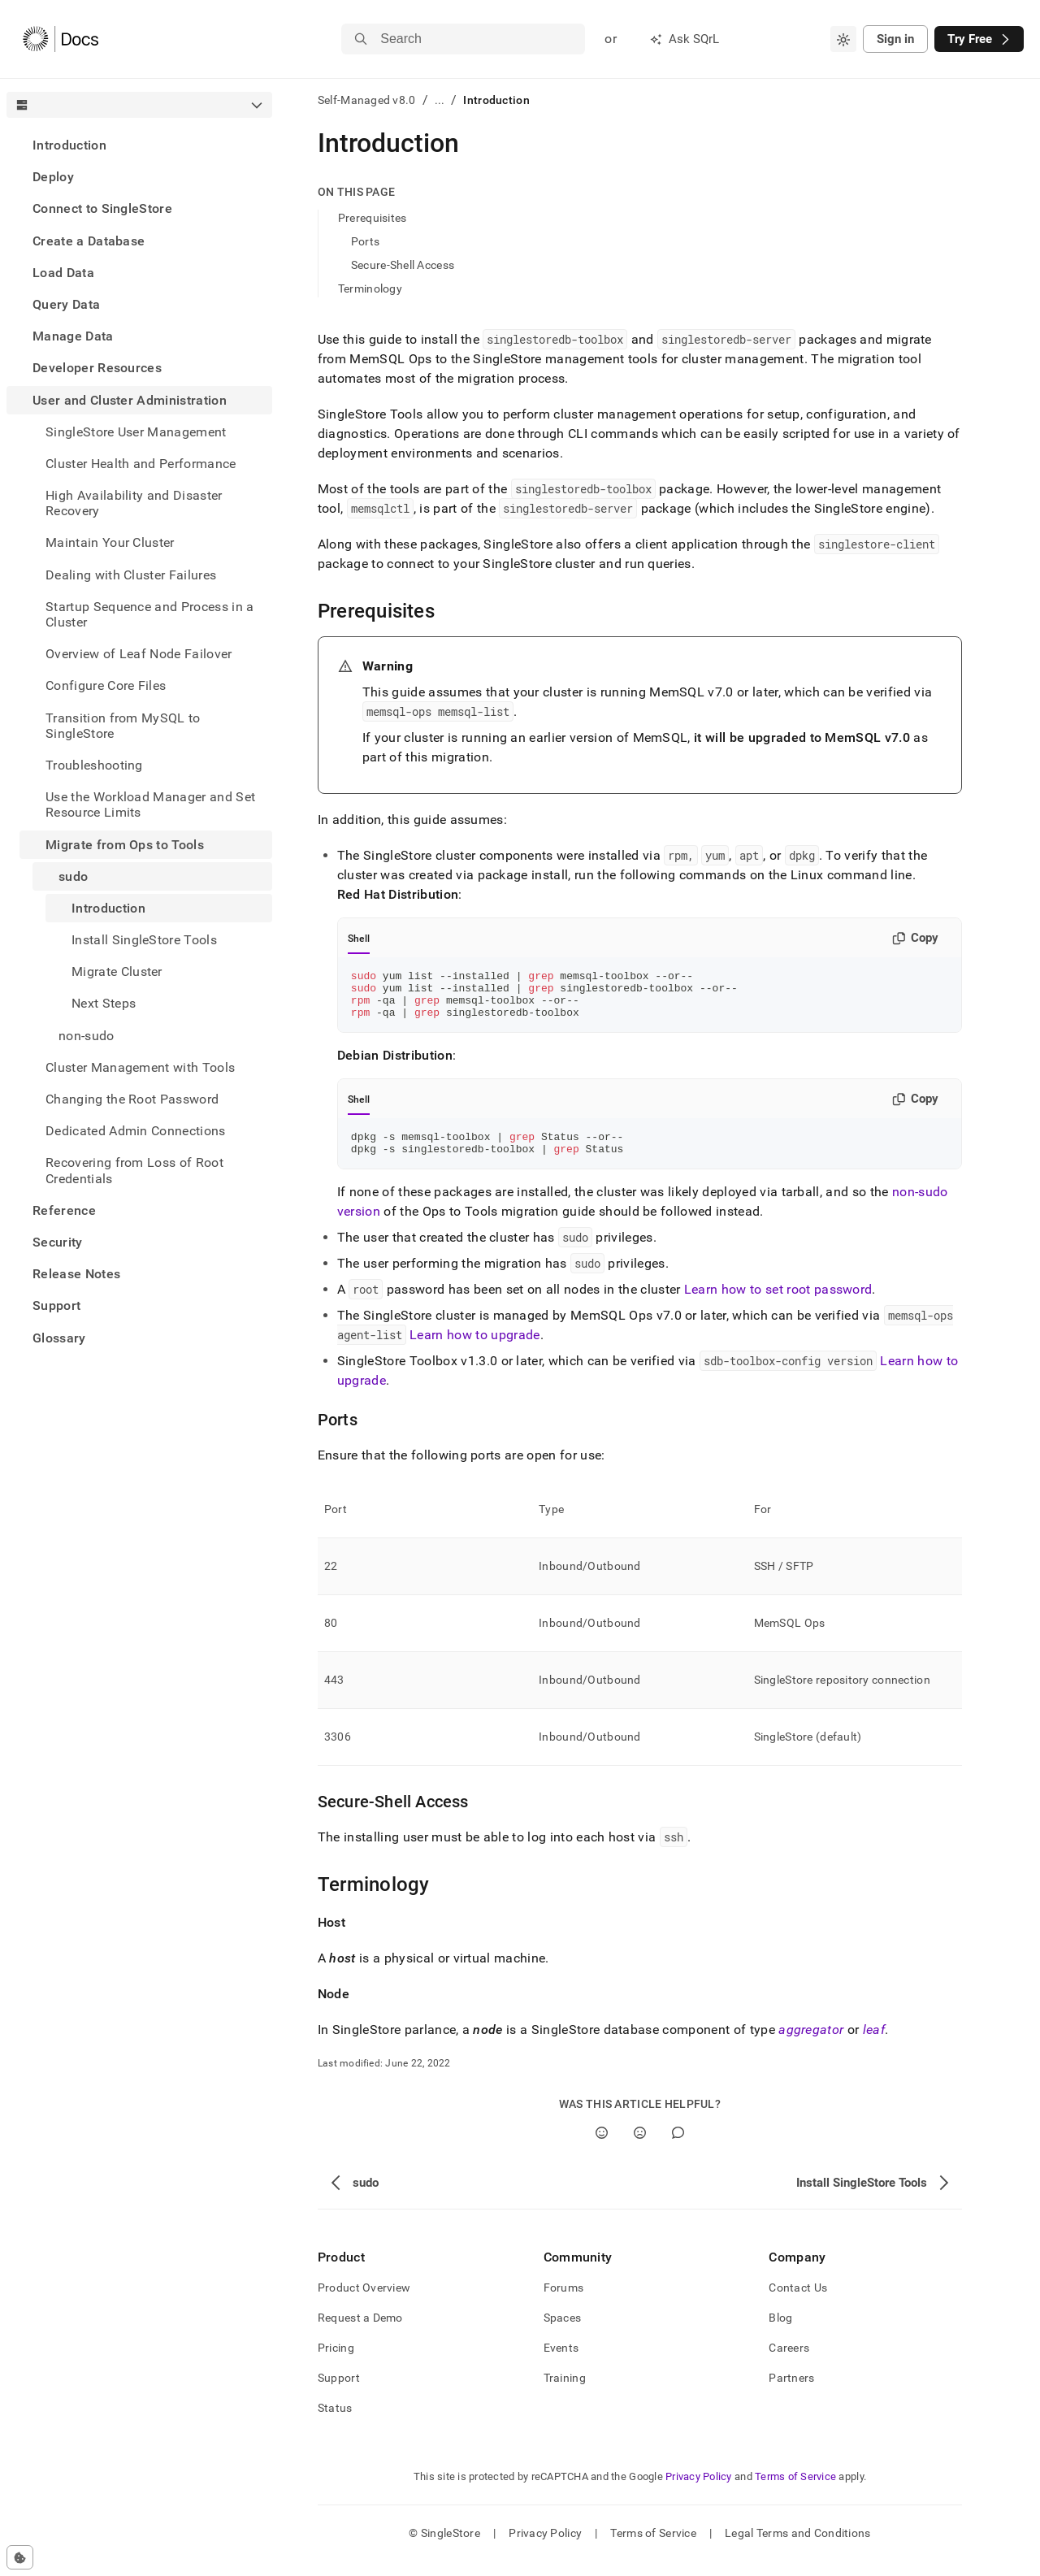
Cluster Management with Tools (140, 1067)
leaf (874, 2044)
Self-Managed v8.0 (367, 99)
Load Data (63, 272)
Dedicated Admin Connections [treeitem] (136, 1130)
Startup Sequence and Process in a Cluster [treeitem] (150, 614)
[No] (640, 2147)
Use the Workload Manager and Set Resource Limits (150, 804)
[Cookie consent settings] (19, 2557)
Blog (780, 2332)
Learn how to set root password (778, 1304)
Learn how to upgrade (475, 1349)
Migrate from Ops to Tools (125, 844)
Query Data (66, 304)
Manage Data (73, 336)
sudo (73, 876)
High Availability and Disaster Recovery (134, 503)
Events (561, 2362)
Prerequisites (372, 217)
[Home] (60, 39)
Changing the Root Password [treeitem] (132, 1099)
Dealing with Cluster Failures (131, 575)
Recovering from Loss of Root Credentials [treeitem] (134, 1170)
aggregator (810, 2044)
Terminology (370, 288)
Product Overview (364, 2302)
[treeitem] (139, 145)
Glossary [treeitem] (59, 1338)
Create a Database (88, 241)
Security (57, 1242)
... (440, 99)
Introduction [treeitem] (108, 908)
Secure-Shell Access (402, 264)
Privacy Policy (698, 2491)
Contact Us (798, 2302)
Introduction (69, 145)
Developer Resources (97, 367)
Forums (564, 2302)
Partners (791, 2392)
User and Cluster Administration (129, 400)
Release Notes (76, 1273)
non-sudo (86, 1035)
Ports (365, 241)
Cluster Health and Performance (141, 463)
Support (56, 1305)
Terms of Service (795, 2491)
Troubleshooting (94, 765)
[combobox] (843, 39)
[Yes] (602, 2147)
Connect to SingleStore (102, 208)
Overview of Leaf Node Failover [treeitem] (139, 653)
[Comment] (678, 2147)
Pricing (336, 2362)
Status (335, 2422)
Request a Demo (360, 2332)
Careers (789, 2362)
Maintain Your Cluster (110, 542)
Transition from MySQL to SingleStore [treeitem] (123, 725)
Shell (359, 938)
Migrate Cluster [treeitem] (117, 971)
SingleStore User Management (136, 432)
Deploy (53, 176)
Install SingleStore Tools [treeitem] (144, 940)
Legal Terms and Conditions (797, 2547)
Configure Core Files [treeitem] (106, 685)
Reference (64, 1210)
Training (565, 2392)
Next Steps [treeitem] (104, 1003)
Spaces (563, 2332)
